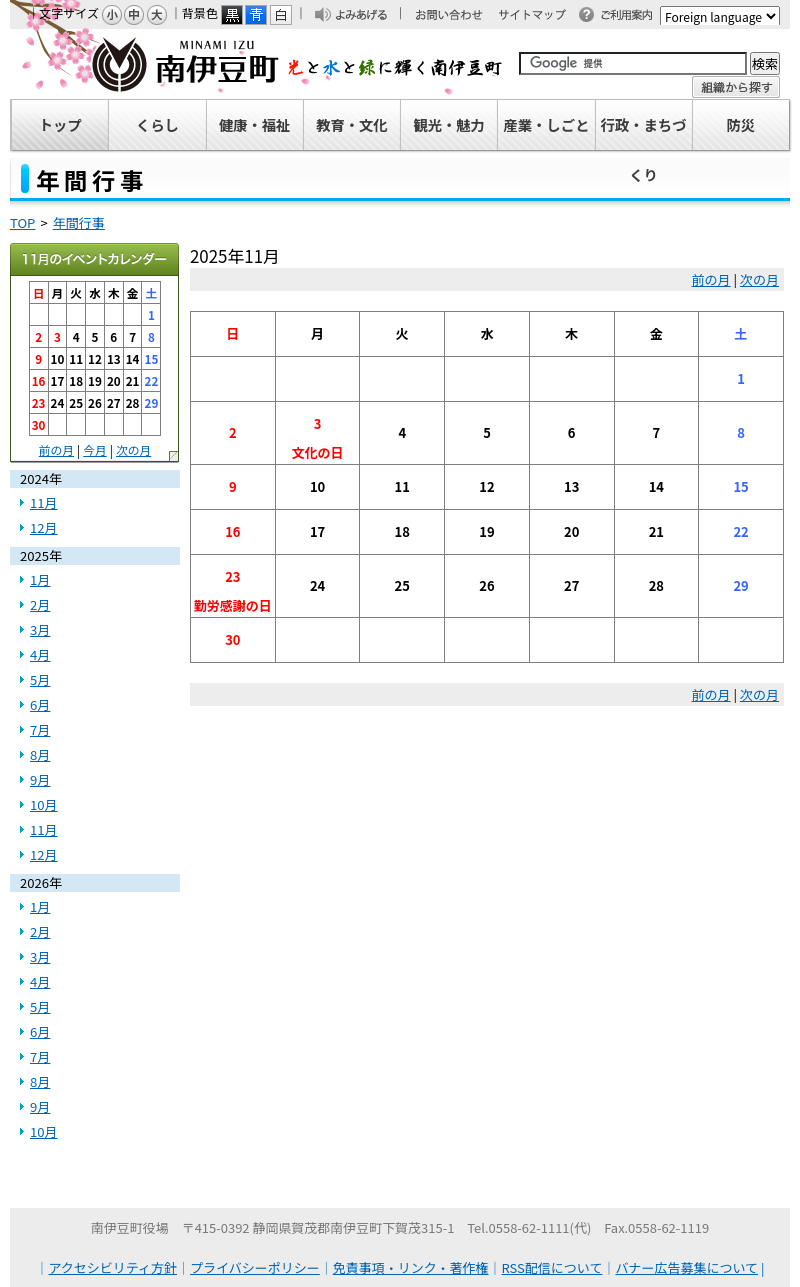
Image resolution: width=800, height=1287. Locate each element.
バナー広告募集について (686, 1267)
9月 (40, 779)
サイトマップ (541, 16)
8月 (40, 754)
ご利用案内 (632, 16)
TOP (22, 222)
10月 (44, 804)
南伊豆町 (257, 64)
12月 (44, 527)
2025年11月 (95, 261)
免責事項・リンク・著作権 (411, 1267)
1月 (40, 579)
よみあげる (367, 16)
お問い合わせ (459, 16)
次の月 (759, 279)
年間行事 (79, 222)
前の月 (711, 279)
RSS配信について (552, 1267)
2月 (40, 604)
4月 (40, 654)
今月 (95, 449)
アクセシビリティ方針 (113, 1267)
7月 (40, 729)
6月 (40, 704)
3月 (40, 629)
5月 (40, 679)
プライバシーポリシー (255, 1267)
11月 (44, 502)
